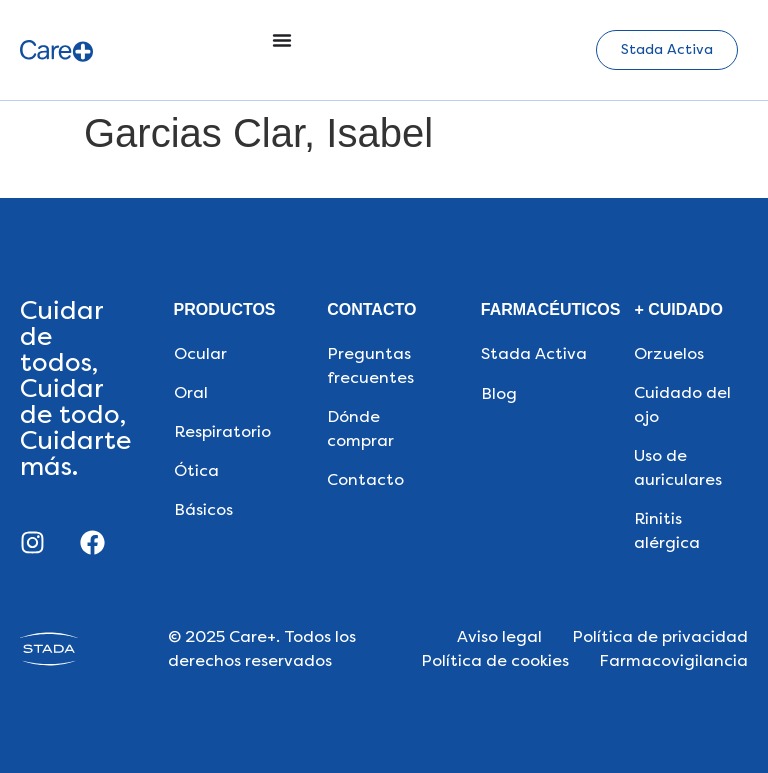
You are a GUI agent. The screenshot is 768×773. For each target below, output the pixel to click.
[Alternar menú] (282, 40)
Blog (499, 393)
